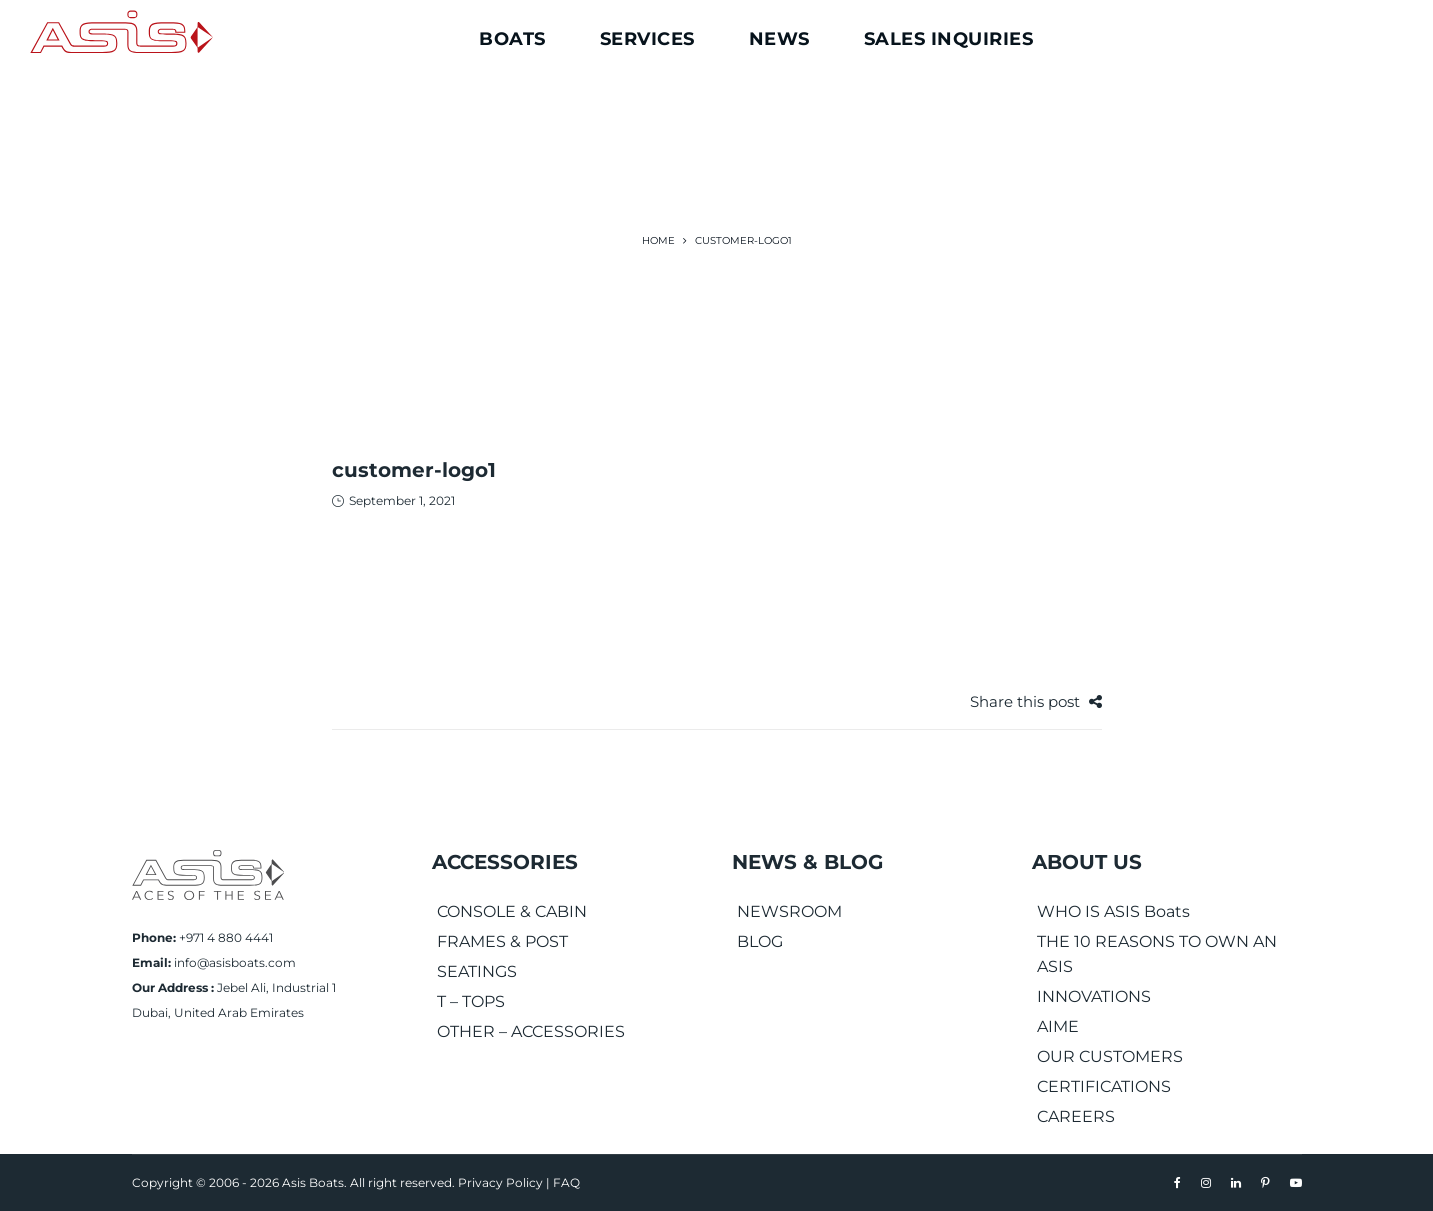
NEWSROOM (789, 911)
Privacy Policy (500, 1182)
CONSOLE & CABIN (512, 911)
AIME (1058, 1026)
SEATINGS (477, 971)
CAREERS (1076, 1116)
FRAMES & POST (502, 941)
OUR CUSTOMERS (1110, 1056)
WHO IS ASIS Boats (1113, 911)
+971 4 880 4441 (226, 937)
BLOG (760, 941)
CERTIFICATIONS (1104, 1086)
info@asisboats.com (235, 962)
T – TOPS (471, 1001)
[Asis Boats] (208, 873)
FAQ (566, 1182)
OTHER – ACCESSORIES (531, 1031)
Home (658, 240)
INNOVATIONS (1094, 996)
